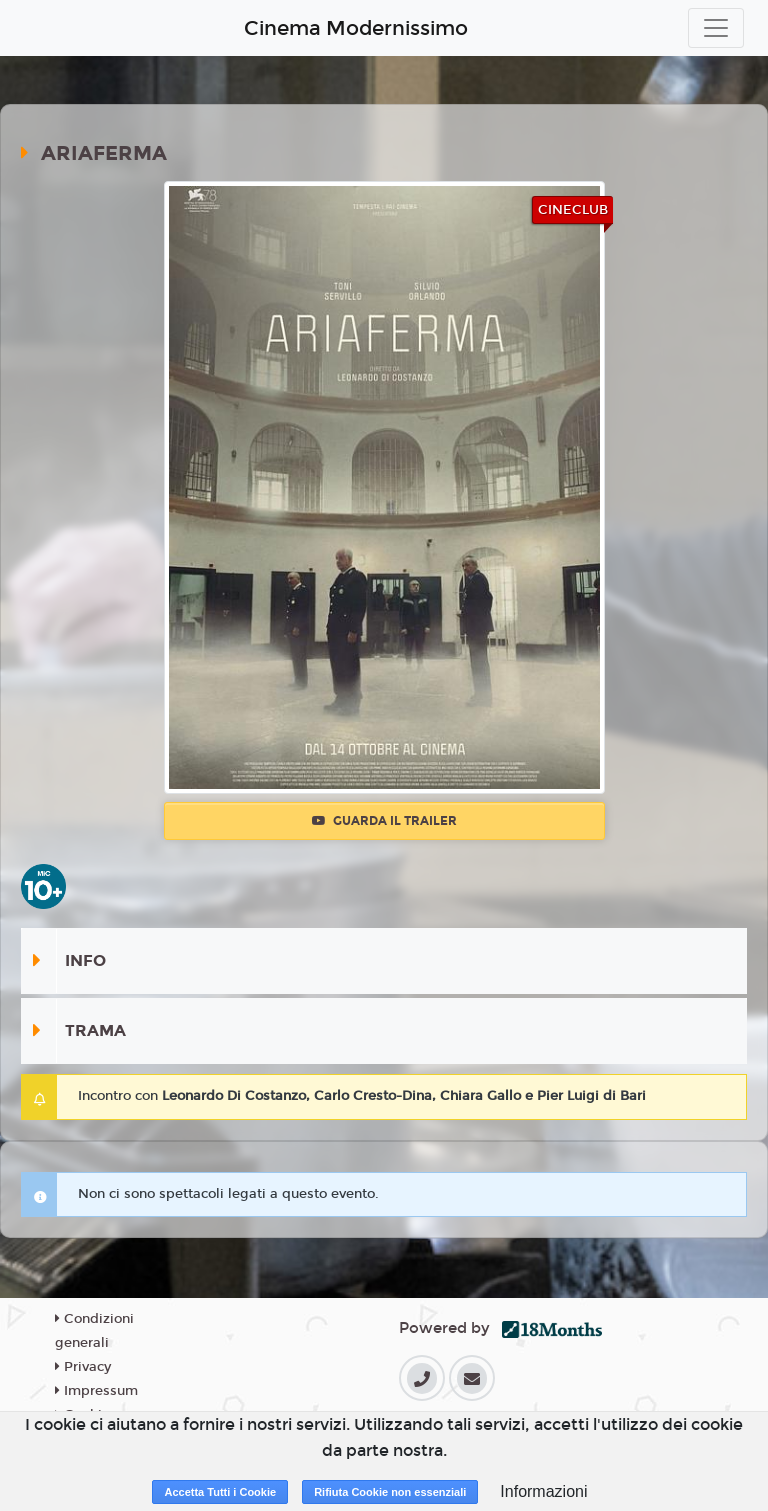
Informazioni (543, 1491)
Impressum (96, 1391)
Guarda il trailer (384, 821)
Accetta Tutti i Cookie (220, 1492)
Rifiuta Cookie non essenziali (390, 1492)
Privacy (83, 1367)
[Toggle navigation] (716, 28)
